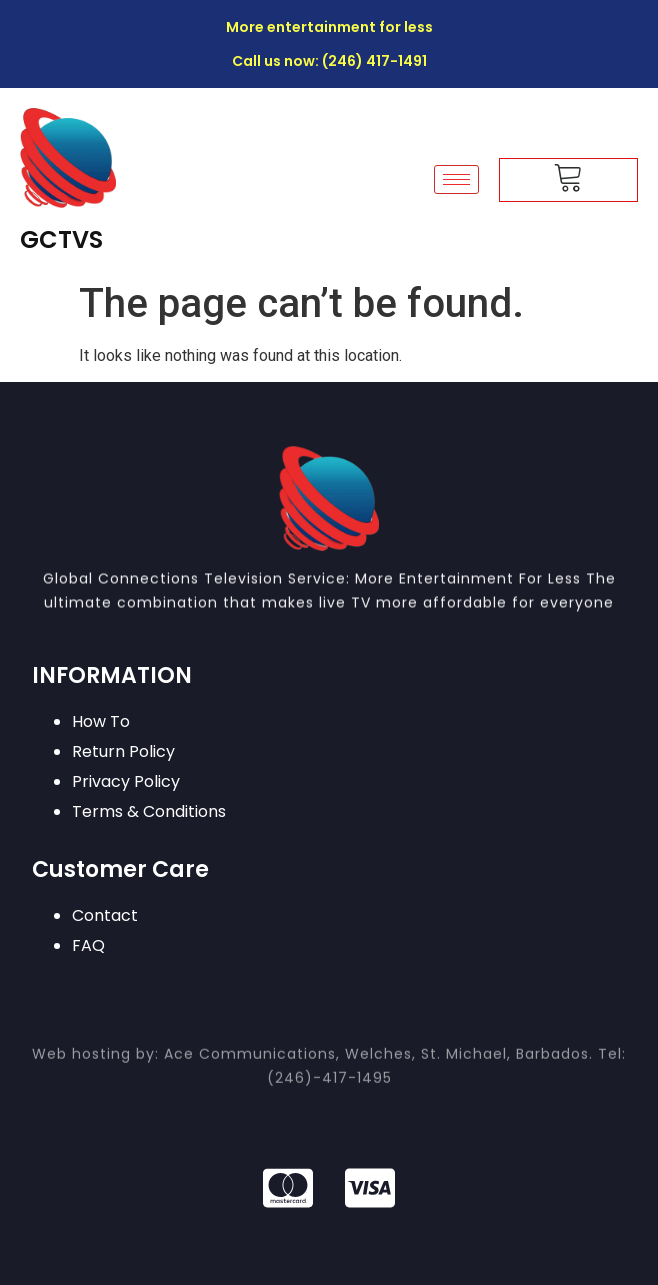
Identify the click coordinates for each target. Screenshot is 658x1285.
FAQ (88, 945)
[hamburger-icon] (456, 179)
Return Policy (123, 751)
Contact (105, 915)
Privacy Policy (126, 781)
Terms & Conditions (149, 811)
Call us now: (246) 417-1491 (329, 61)
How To (101, 721)
